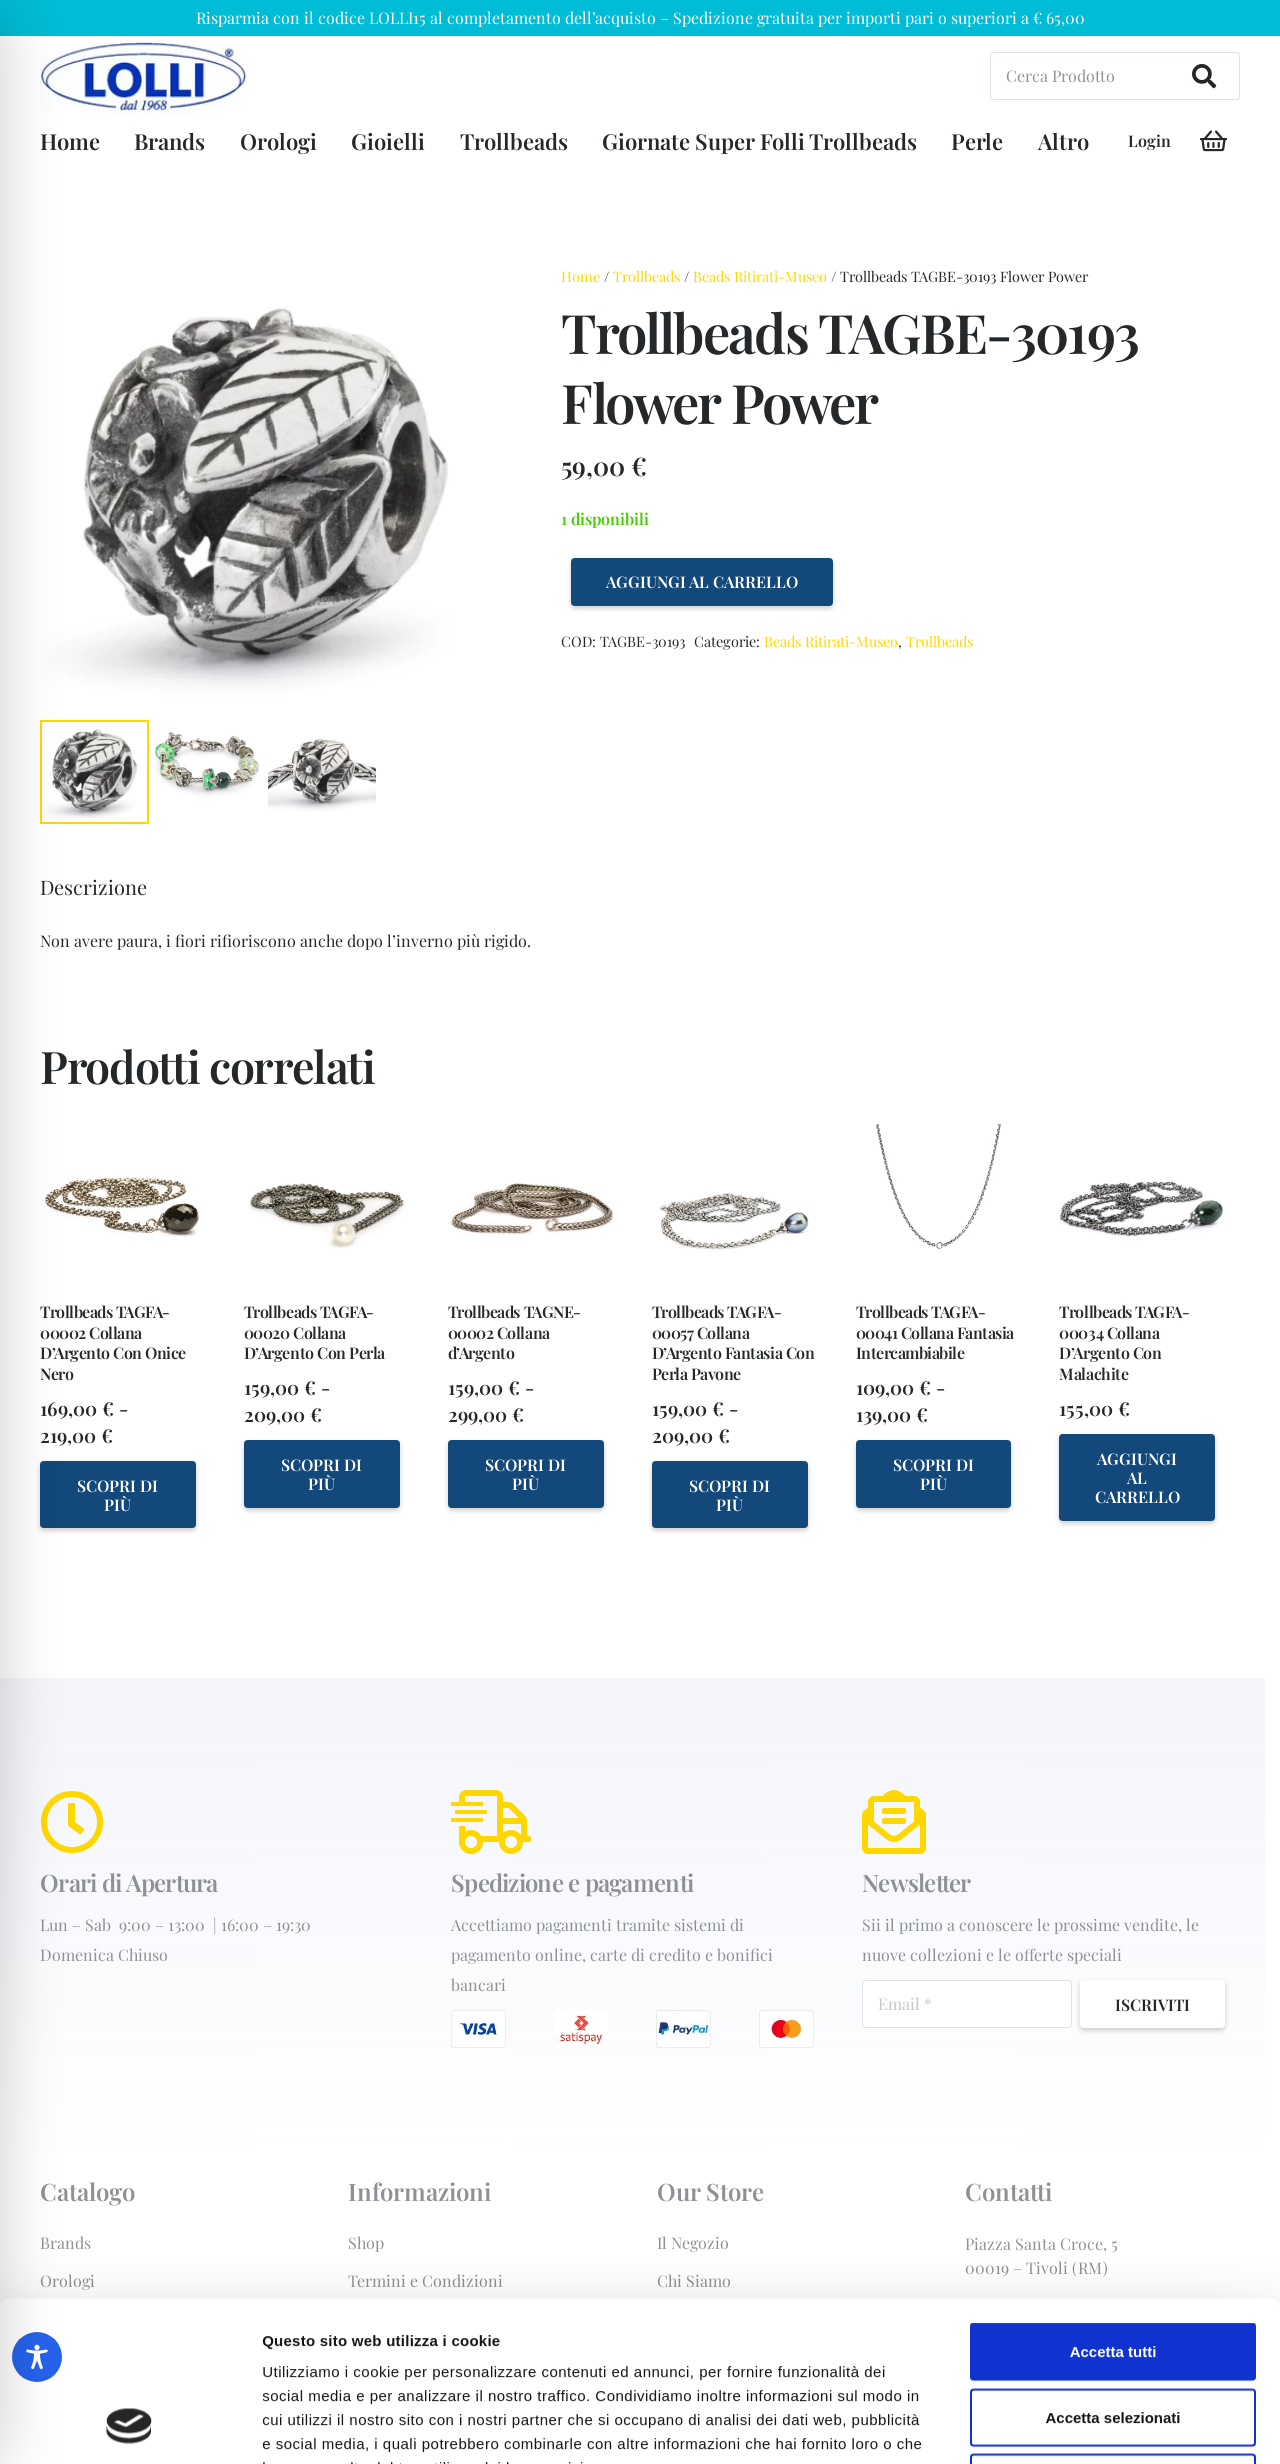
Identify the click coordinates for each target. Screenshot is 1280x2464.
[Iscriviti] (1152, 2004)
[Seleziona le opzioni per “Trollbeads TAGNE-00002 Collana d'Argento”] (526, 1473)
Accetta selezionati (1112, 2267)
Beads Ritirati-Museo (760, 276)
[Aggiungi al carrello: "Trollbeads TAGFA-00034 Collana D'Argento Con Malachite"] (1137, 1477)
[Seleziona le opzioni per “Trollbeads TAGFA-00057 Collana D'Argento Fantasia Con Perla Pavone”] (730, 1494)
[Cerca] (1204, 76)
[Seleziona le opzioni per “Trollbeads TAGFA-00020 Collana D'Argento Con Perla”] (322, 1473)
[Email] (967, 2004)
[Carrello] (1213, 141)
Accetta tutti (1113, 2201)
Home (580, 276)
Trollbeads (646, 276)
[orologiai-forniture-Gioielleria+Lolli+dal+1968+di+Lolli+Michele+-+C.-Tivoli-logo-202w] (144, 76)
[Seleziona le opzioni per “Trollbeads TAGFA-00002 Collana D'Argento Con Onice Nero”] (118, 1494)
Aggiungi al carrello (702, 581)
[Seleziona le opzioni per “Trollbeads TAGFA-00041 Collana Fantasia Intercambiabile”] (934, 1473)
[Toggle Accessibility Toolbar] (37, 2357)
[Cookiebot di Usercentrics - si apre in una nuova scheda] (129, 2425)
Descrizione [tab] (93, 886)
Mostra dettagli (1052, 2424)
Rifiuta (1113, 2332)
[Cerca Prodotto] (1115, 76)
